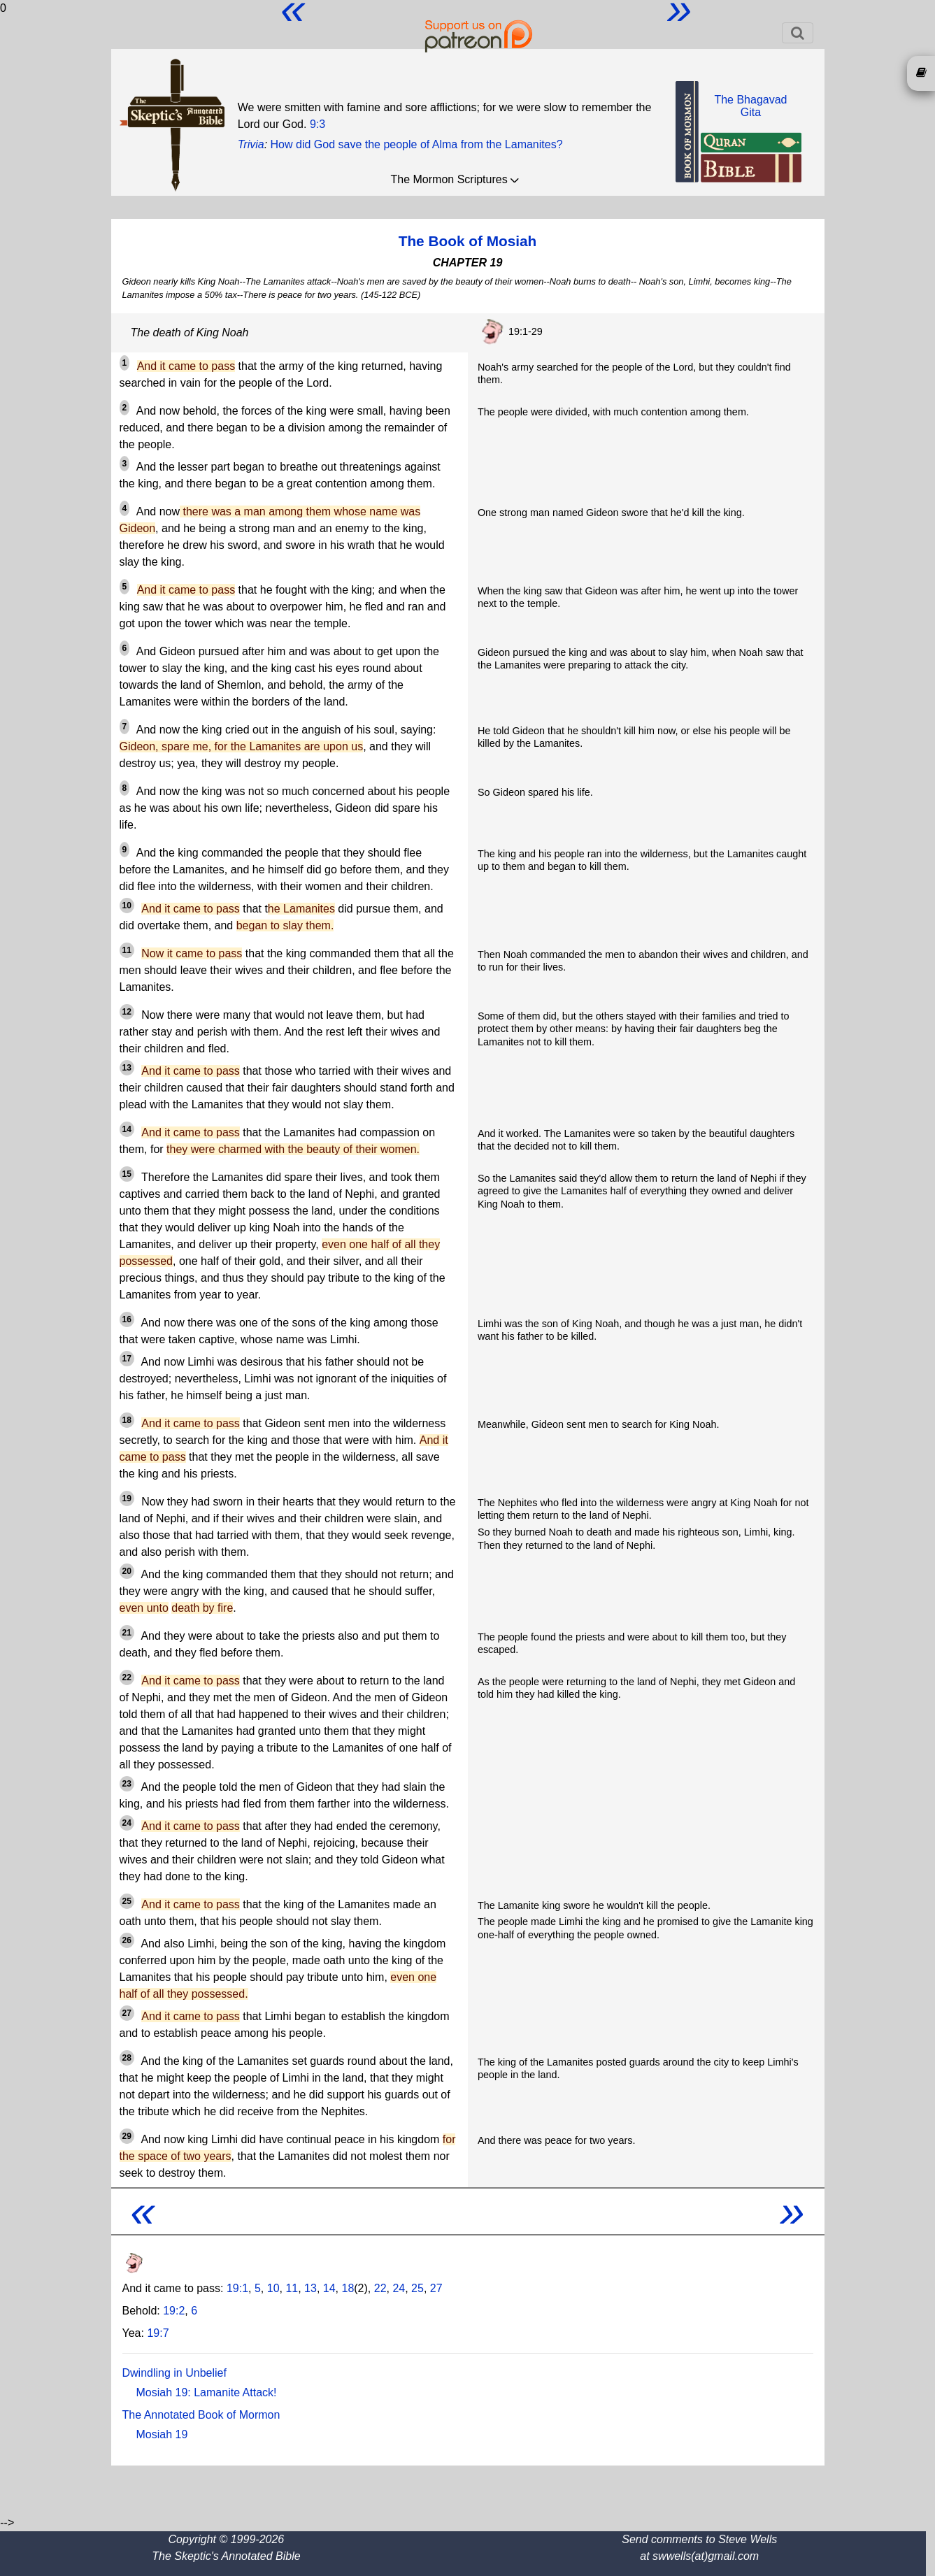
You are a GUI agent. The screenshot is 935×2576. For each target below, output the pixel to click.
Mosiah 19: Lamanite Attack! (206, 2392)
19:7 (158, 2333)
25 (417, 2288)
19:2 (174, 2311)
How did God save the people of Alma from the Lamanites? (417, 144)
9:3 (317, 124)
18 (347, 2288)
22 (380, 2288)
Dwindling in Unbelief (174, 2373)
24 (398, 2288)
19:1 (237, 2288)
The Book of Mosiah (468, 241)
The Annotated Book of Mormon (201, 2415)
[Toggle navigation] (797, 32)
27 (436, 2288)
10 (273, 2288)
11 (291, 2288)
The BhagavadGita (750, 106)
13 (310, 2288)
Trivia (251, 144)
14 (329, 2288)
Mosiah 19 (162, 2434)
